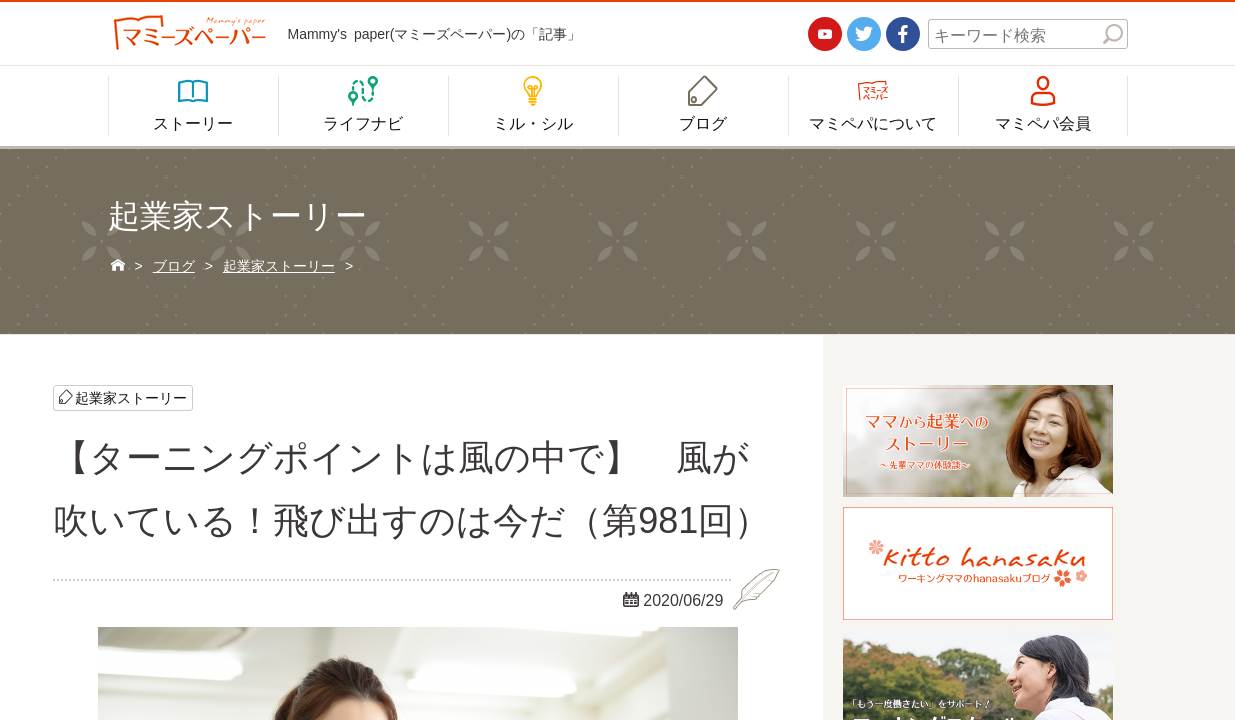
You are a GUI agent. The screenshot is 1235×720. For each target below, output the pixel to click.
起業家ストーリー (131, 397)
